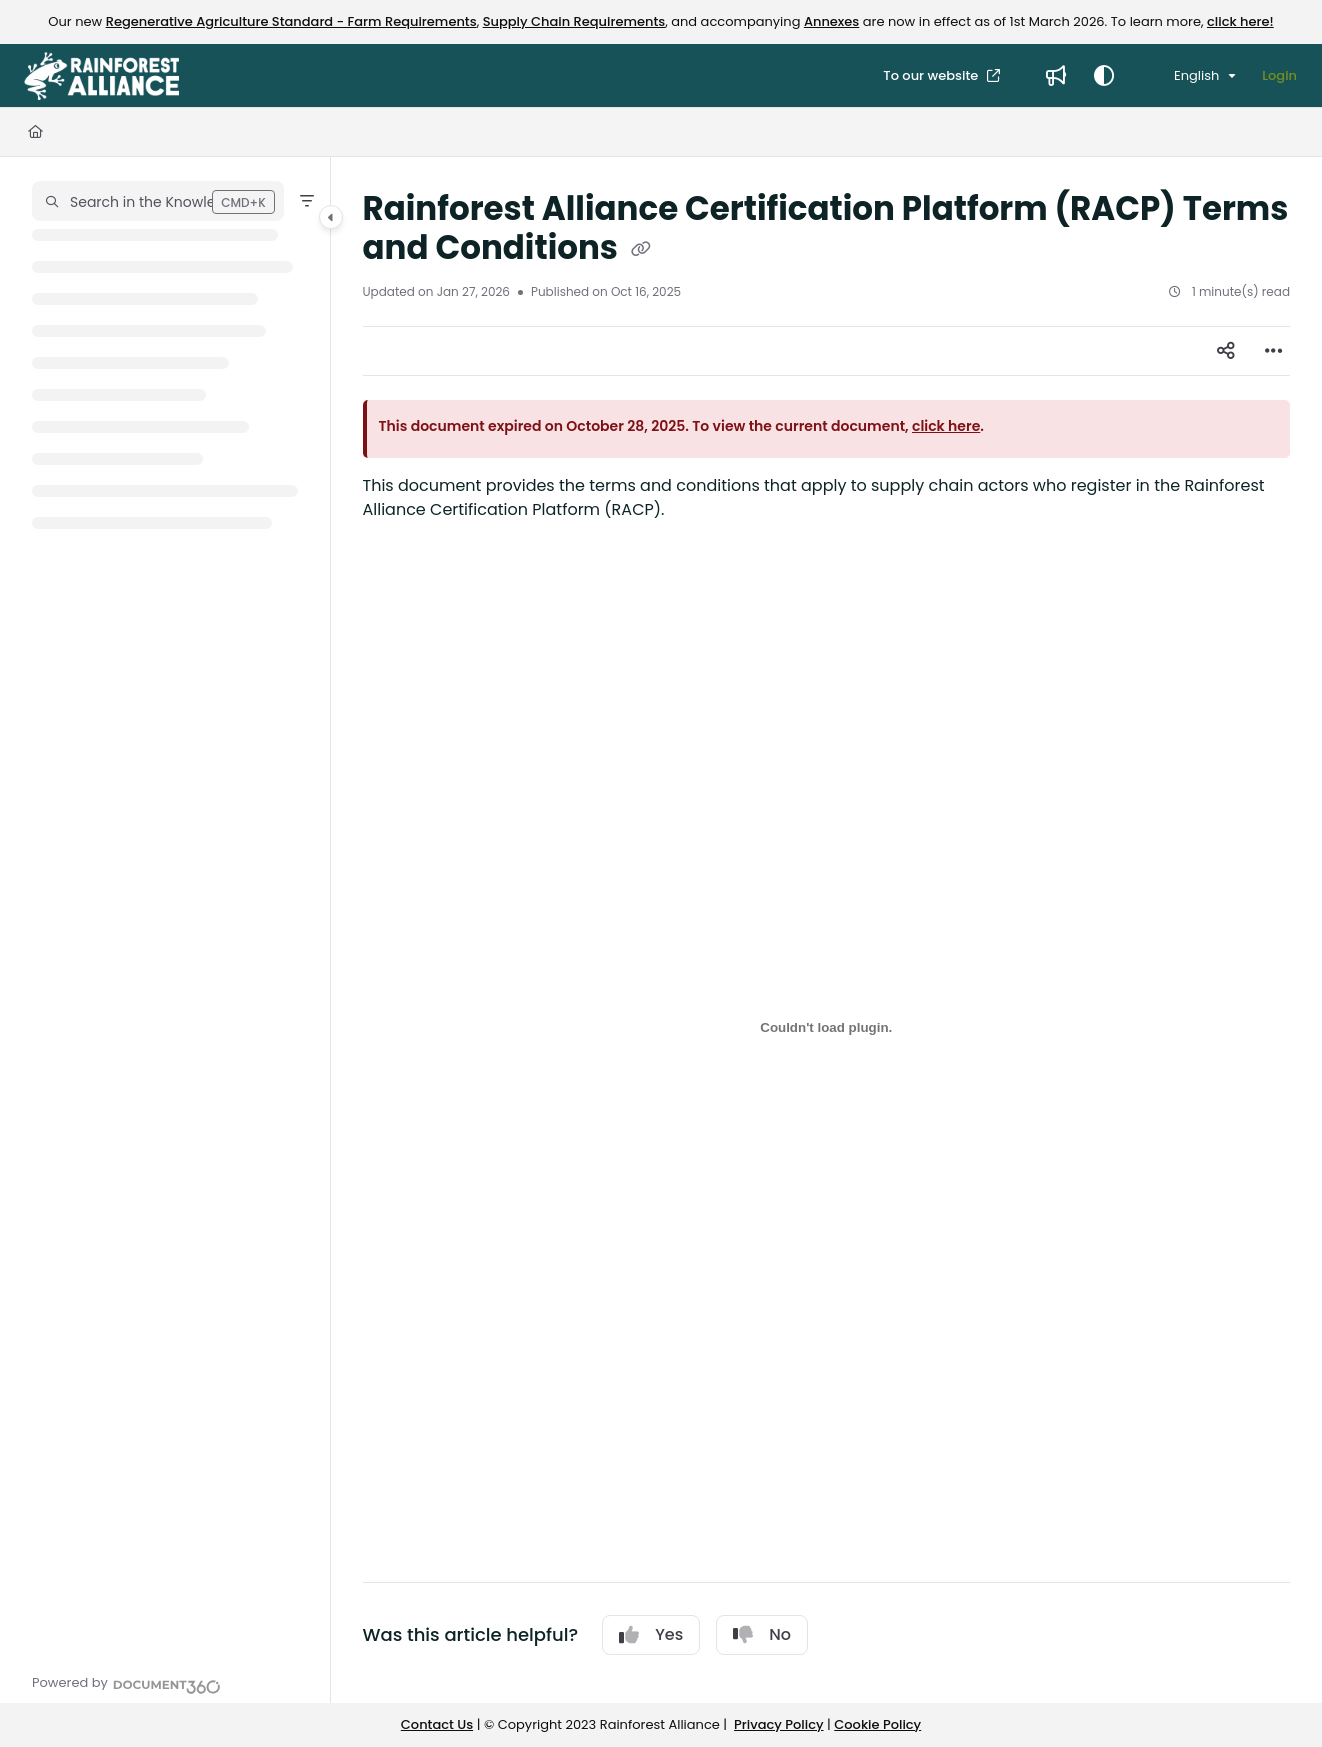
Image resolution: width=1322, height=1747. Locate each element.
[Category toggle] (331, 217)
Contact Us (437, 1724)
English (1184, 75)
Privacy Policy (778, 1724)
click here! (1240, 21)
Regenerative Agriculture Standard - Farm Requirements (291, 21)
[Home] (35, 132)
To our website (932, 75)
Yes (651, 1634)
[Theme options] (1104, 76)
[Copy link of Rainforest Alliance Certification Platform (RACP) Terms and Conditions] (641, 250)
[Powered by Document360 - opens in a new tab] (126, 1684)
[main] (827, 929)
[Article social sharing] (1226, 351)
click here (946, 426)
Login (1279, 75)
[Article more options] (1274, 351)
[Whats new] (1056, 76)
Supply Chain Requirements (574, 21)
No (762, 1634)
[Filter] (307, 201)
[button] (158, 201)
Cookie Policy (877, 1724)
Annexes (831, 21)
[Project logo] (101, 76)
